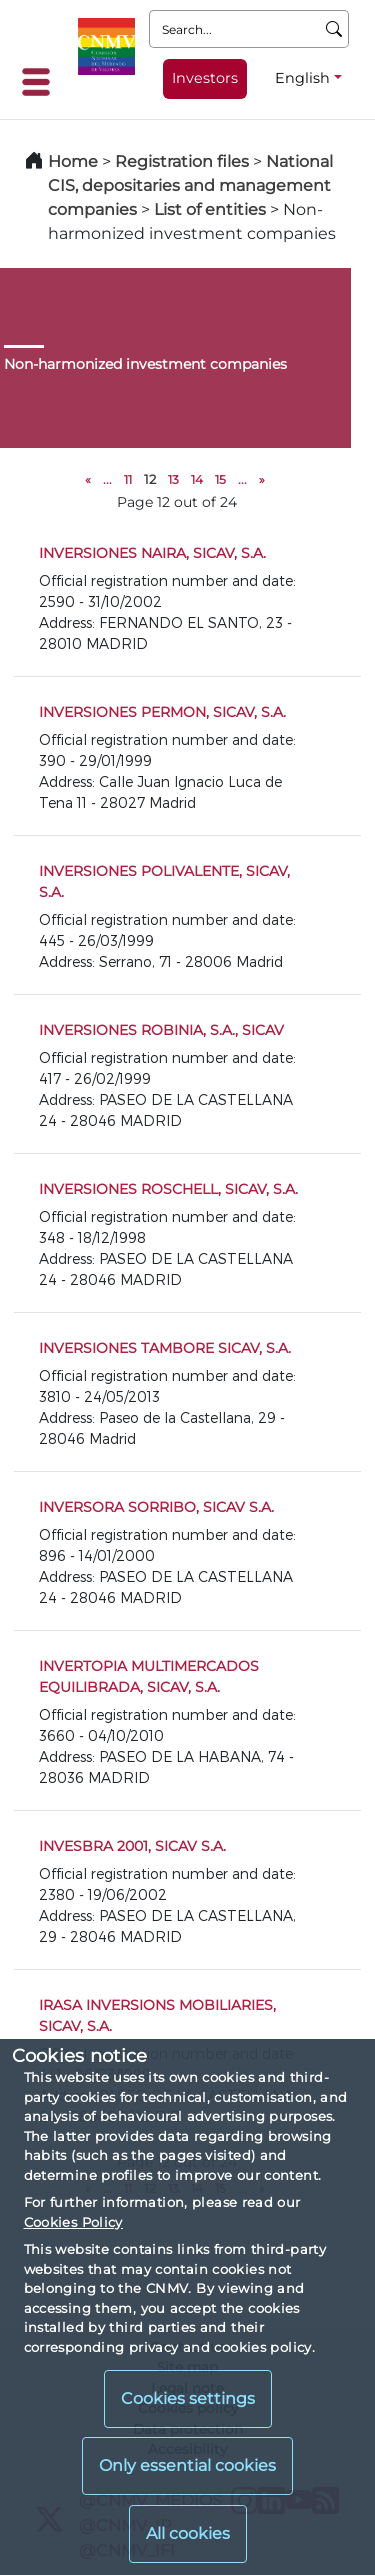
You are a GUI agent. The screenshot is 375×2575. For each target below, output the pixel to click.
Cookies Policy (73, 2222)
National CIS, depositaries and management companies (190, 185)
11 (128, 479)
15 (220, 479)
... (107, 479)
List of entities (210, 209)
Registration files (182, 161)
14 (197, 479)
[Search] (334, 29)
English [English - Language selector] (302, 78)
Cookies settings (188, 2398)
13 (173, 479)
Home (73, 161)
